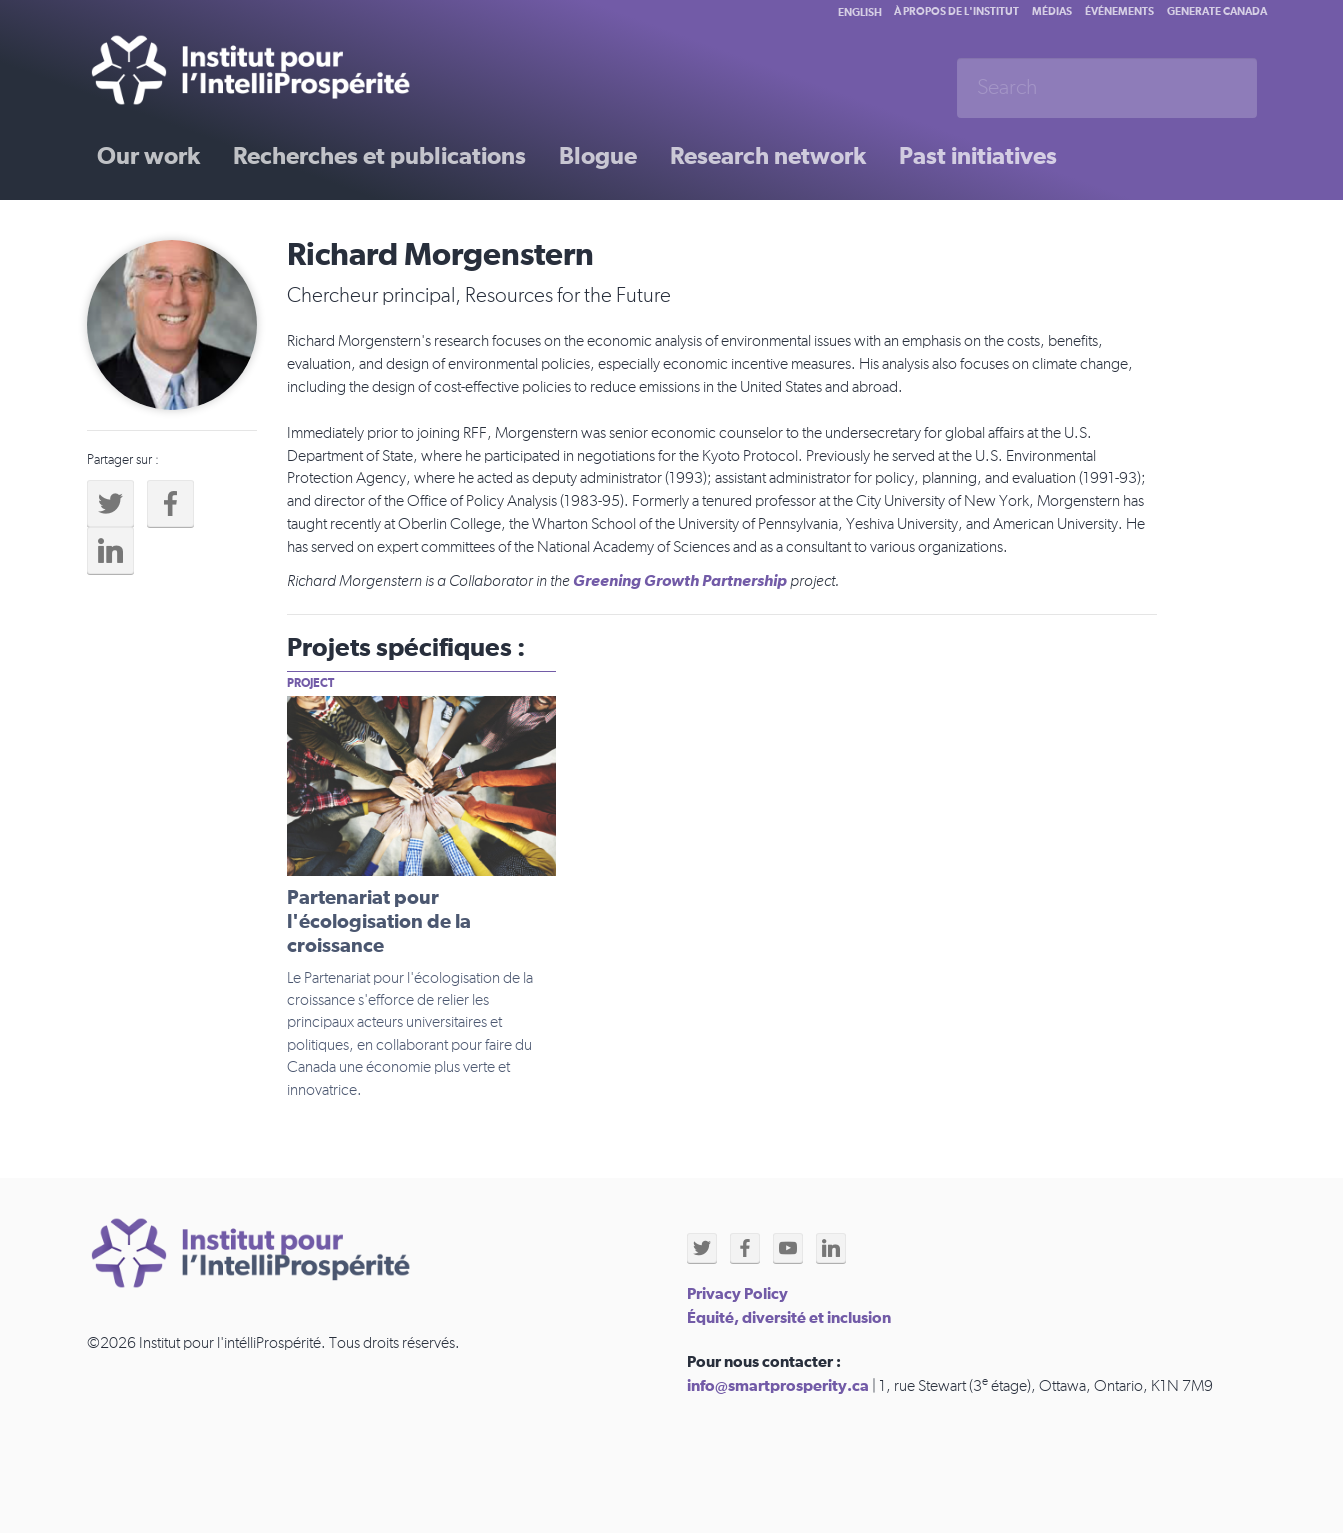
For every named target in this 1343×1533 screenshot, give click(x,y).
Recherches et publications (379, 157)
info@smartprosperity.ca (778, 1386)
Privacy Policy (737, 1294)
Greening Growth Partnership (680, 581)
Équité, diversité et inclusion (789, 1318)
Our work (148, 157)
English (860, 12)
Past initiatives (978, 157)
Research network (768, 157)
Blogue (598, 157)
